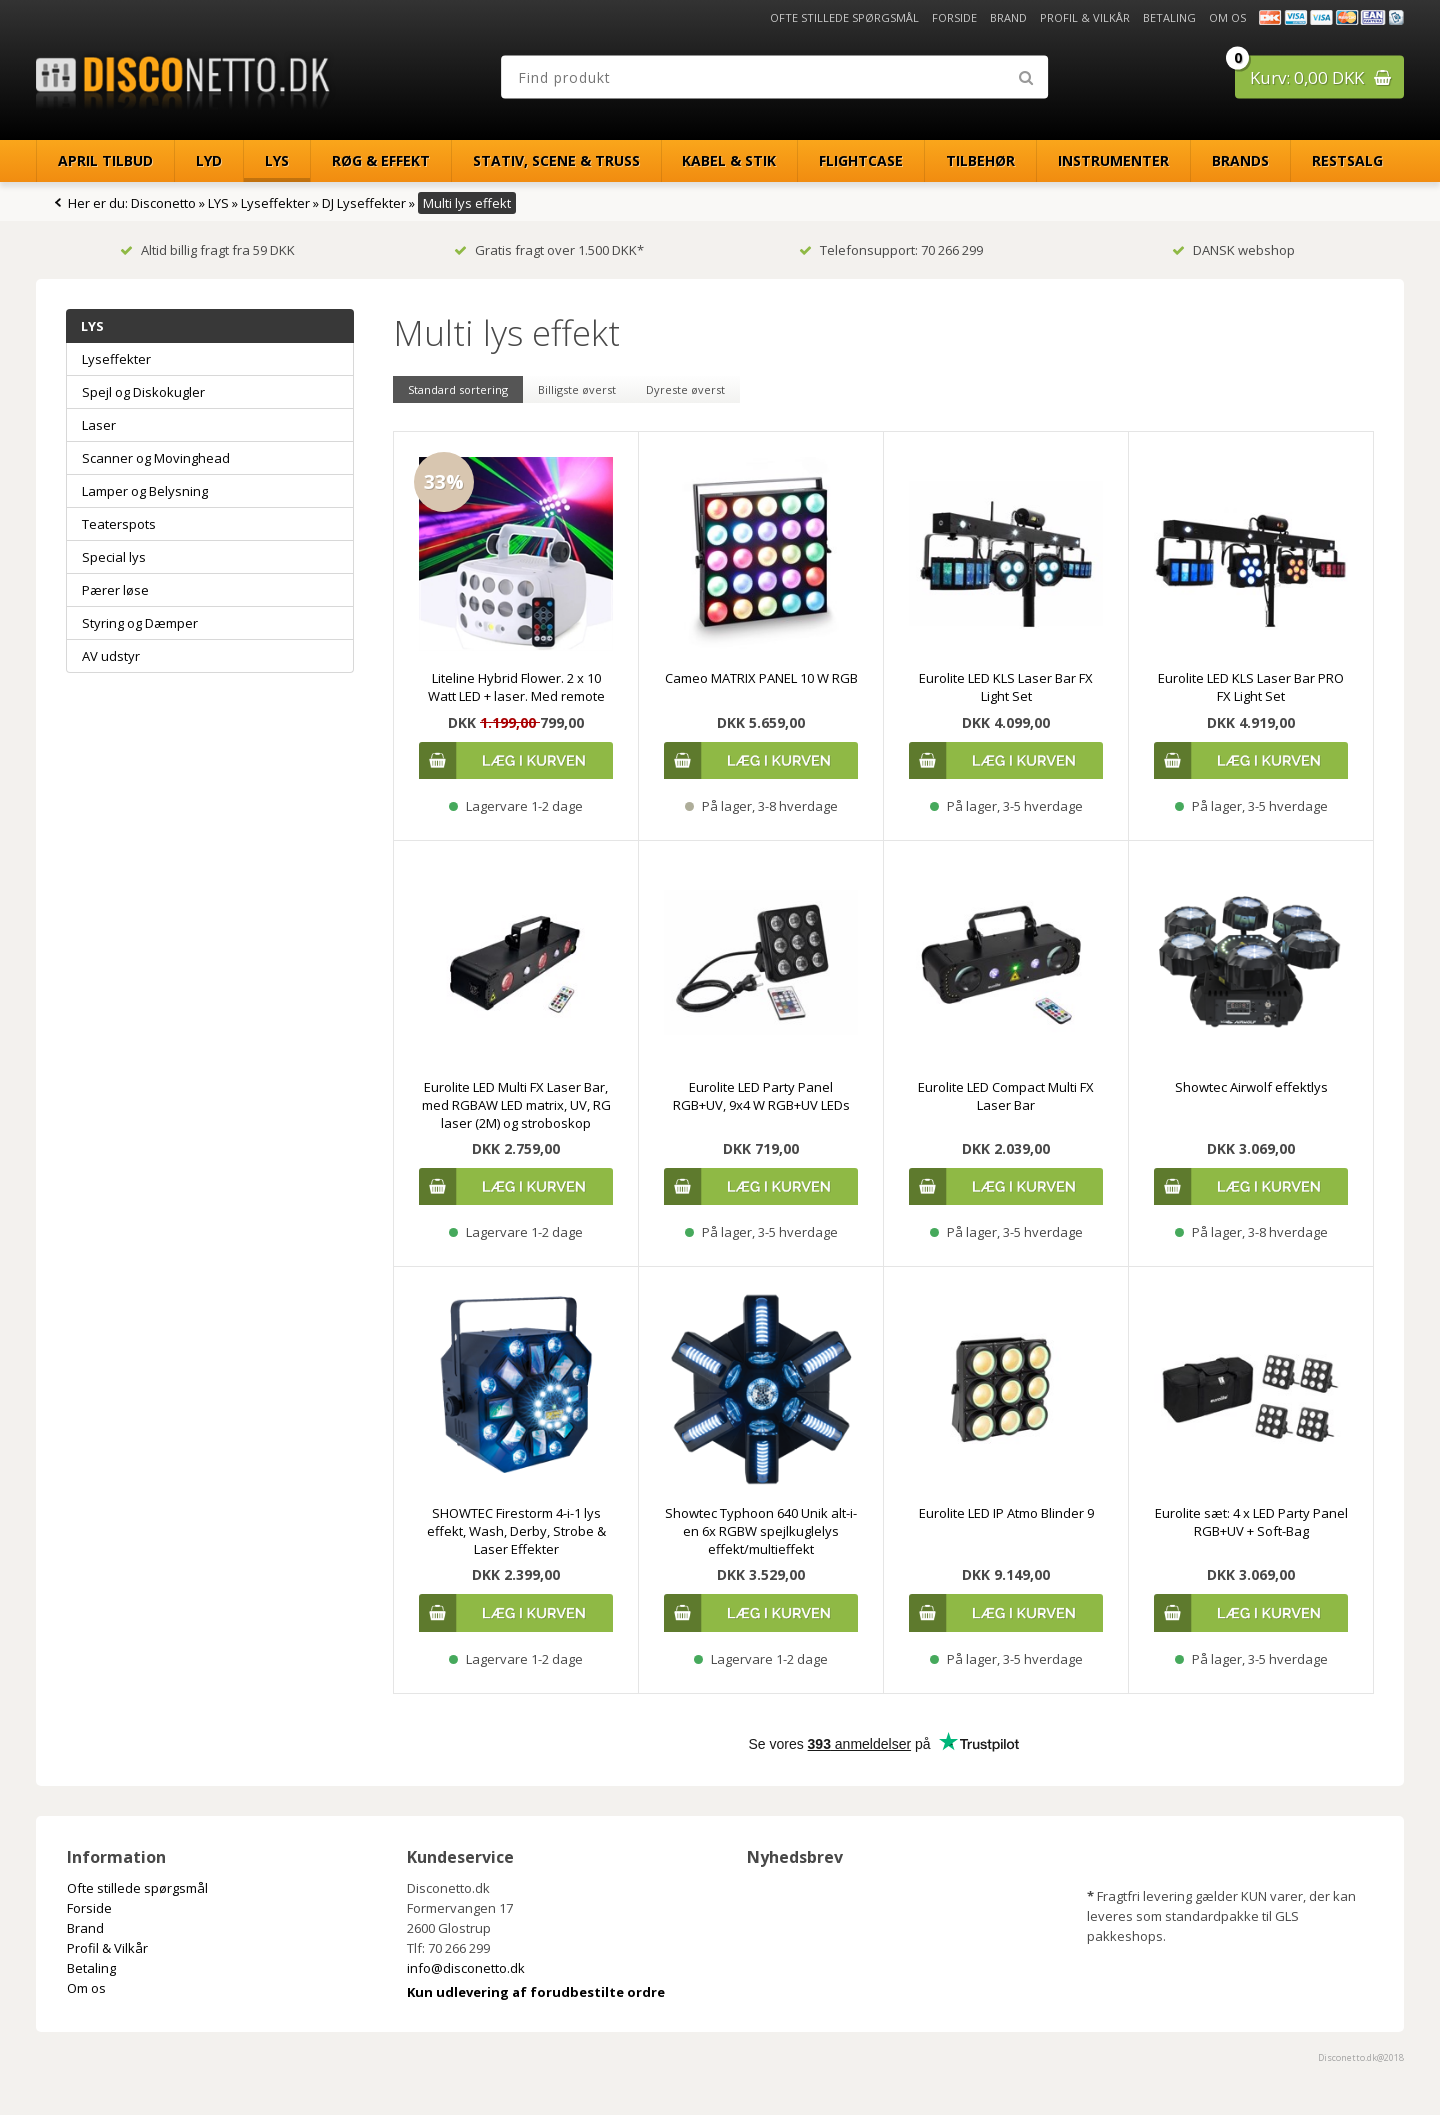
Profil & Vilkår (1085, 17)
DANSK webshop (1233, 250)
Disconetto (163, 203)
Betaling (1169, 17)
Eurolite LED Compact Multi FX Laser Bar (1006, 1096)
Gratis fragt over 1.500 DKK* (549, 250)
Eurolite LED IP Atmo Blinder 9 (1006, 1513)
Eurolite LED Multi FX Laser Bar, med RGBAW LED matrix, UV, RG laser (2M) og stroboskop (516, 1105)
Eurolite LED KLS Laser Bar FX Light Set (1006, 687)
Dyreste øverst (685, 389)
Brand (1008, 17)
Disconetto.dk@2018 (1361, 2057)
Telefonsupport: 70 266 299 (891, 250)
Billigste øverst (577, 389)
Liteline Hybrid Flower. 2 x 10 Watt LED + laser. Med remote (516, 687)
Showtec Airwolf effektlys (1251, 1087)
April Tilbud (105, 160)
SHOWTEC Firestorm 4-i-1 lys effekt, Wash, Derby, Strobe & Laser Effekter (516, 1531)
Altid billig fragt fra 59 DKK (207, 250)
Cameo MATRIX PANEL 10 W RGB (761, 678)
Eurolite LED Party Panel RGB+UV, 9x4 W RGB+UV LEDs (761, 1096)
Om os (1227, 17)
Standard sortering (458, 389)
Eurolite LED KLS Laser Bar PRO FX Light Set (1251, 687)
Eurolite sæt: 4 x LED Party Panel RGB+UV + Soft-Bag (1251, 1522)
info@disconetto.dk (466, 1968)
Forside (954, 17)
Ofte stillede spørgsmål (844, 17)
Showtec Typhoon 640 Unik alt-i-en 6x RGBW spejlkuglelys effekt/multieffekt (761, 1531)
